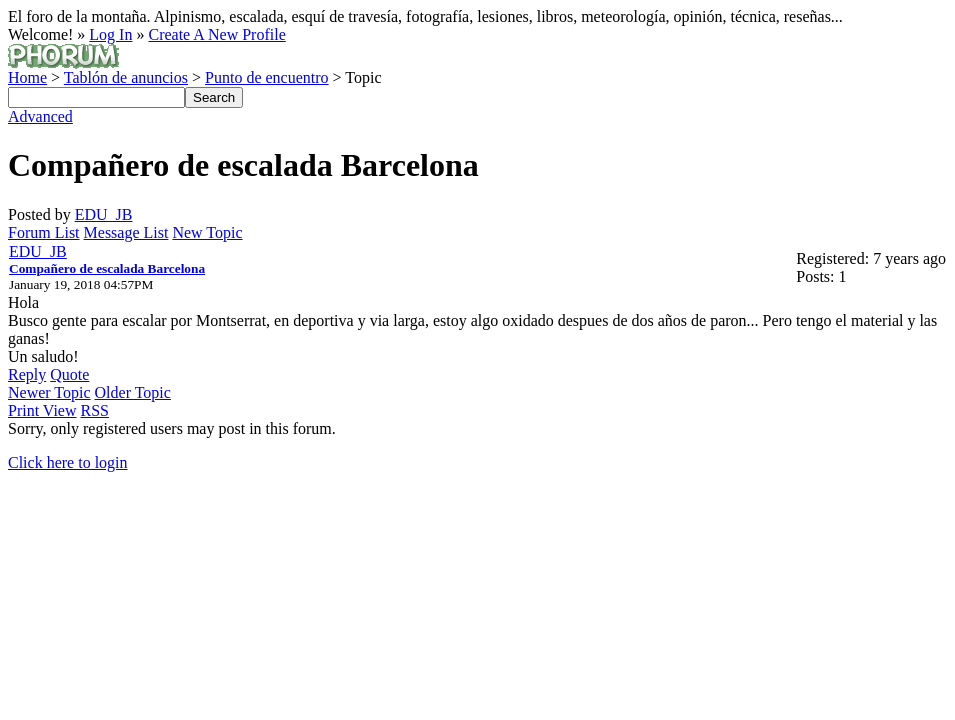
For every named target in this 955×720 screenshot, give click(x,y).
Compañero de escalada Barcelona (107, 268)
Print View (42, 410)
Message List (126, 232)
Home (27, 77)
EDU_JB (104, 214)
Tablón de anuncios (126, 77)
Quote (69, 374)
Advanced (40, 116)
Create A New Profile (216, 34)
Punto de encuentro (267, 77)
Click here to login (68, 462)
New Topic (207, 232)
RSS (95, 410)
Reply (27, 374)
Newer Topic (49, 392)
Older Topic (133, 392)
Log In (110, 34)
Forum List (44, 232)
